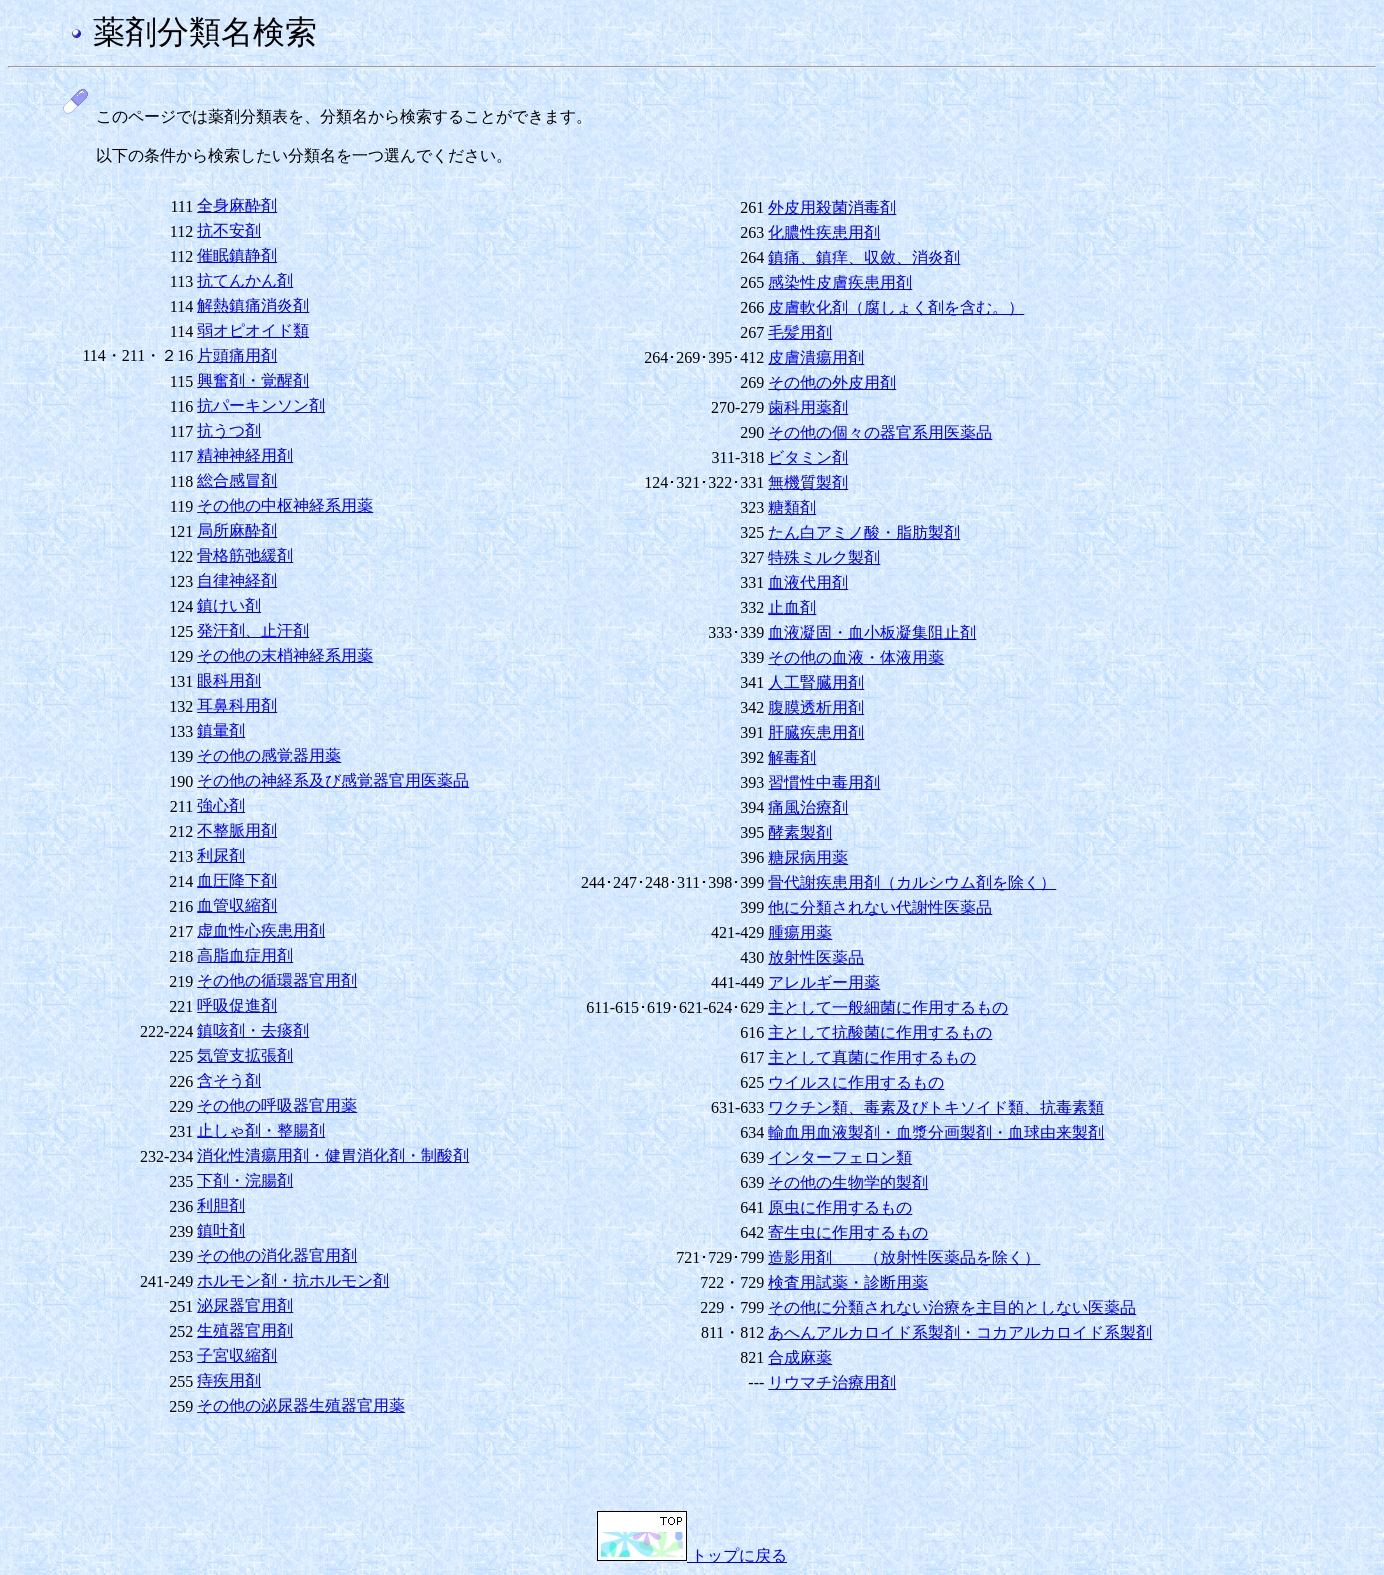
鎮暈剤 (221, 730)
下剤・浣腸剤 (245, 1180)
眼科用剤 (229, 680)
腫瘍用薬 (800, 932)
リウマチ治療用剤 (832, 1382)
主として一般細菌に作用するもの (888, 1007)
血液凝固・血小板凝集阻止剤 (872, 632)
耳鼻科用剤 (237, 705)
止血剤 (792, 607)
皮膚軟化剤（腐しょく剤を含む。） (896, 307)
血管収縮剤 (237, 905)
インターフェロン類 (840, 1157)
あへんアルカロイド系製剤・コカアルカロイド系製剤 (960, 1332)
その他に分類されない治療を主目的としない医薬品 (952, 1307)
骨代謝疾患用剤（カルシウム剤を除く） (912, 882)
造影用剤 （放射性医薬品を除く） (904, 1257)
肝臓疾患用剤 (816, 732)
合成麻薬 (800, 1357)
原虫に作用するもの (840, 1207)
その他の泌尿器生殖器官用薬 (301, 1405)
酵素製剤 (800, 832)
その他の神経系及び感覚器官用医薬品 (333, 780)
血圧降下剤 (237, 880)
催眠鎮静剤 (237, 255)
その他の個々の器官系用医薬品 (880, 432)
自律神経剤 (237, 580)
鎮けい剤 (229, 605)
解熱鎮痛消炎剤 (253, 305)
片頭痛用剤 (237, 355)
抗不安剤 (229, 230)
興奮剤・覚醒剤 (253, 380)
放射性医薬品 (816, 957)
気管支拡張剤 (245, 1055)
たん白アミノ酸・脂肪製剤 (864, 532)
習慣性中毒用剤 (824, 782)
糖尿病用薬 (808, 857)
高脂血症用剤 (245, 955)
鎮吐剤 (221, 1230)
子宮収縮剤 (237, 1355)
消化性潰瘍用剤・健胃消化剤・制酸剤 (333, 1155)
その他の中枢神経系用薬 (285, 505)
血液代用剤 (808, 582)
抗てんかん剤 (245, 280)
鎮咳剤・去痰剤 (253, 1030)
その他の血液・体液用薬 (856, 657)
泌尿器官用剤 (245, 1305)
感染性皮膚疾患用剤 (840, 282)
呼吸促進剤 (237, 1005)
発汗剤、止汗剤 (253, 630)
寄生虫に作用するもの (848, 1232)
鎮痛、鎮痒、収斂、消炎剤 (864, 257)
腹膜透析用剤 (816, 707)
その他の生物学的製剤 (848, 1182)
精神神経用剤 (245, 455)
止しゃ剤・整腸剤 (261, 1130)
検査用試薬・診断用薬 (848, 1282)
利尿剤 (221, 855)
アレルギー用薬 (824, 982)
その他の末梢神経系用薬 (285, 655)
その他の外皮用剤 (832, 382)
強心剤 (221, 805)
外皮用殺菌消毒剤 (832, 207)
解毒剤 (792, 757)
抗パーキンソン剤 (261, 405)
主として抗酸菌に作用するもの (880, 1032)
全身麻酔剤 (237, 205)
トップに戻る (692, 1555)
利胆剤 (221, 1205)
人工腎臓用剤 (816, 682)
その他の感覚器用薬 (269, 755)
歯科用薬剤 (808, 407)
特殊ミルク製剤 (824, 557)
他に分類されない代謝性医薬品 (880, 907)
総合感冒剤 (237, 480)
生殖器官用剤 (245, 1330)
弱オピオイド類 (253, 330)
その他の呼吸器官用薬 (277, 1105)
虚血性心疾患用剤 (261, 930)
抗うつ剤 (229, 430)
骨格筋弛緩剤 (245, 555)
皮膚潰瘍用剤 (816, 357)
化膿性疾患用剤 (824, 232)
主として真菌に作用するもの (872, 1057)
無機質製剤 (808, 482)
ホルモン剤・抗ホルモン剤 (293, 1280)
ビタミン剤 (808, 457)
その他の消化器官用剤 (277, 1255)
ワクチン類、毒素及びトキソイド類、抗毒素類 (936, 1107)
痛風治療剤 (808, 807)
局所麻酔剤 (237, 530)
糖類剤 (792, 507)
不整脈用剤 (237, 830)
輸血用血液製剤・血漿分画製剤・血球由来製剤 (936, 1132)
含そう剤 (229, 1080)
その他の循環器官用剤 (277, 980)
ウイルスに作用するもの (856, 1082)
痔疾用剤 (229, 1380)
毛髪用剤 (800, 332)
